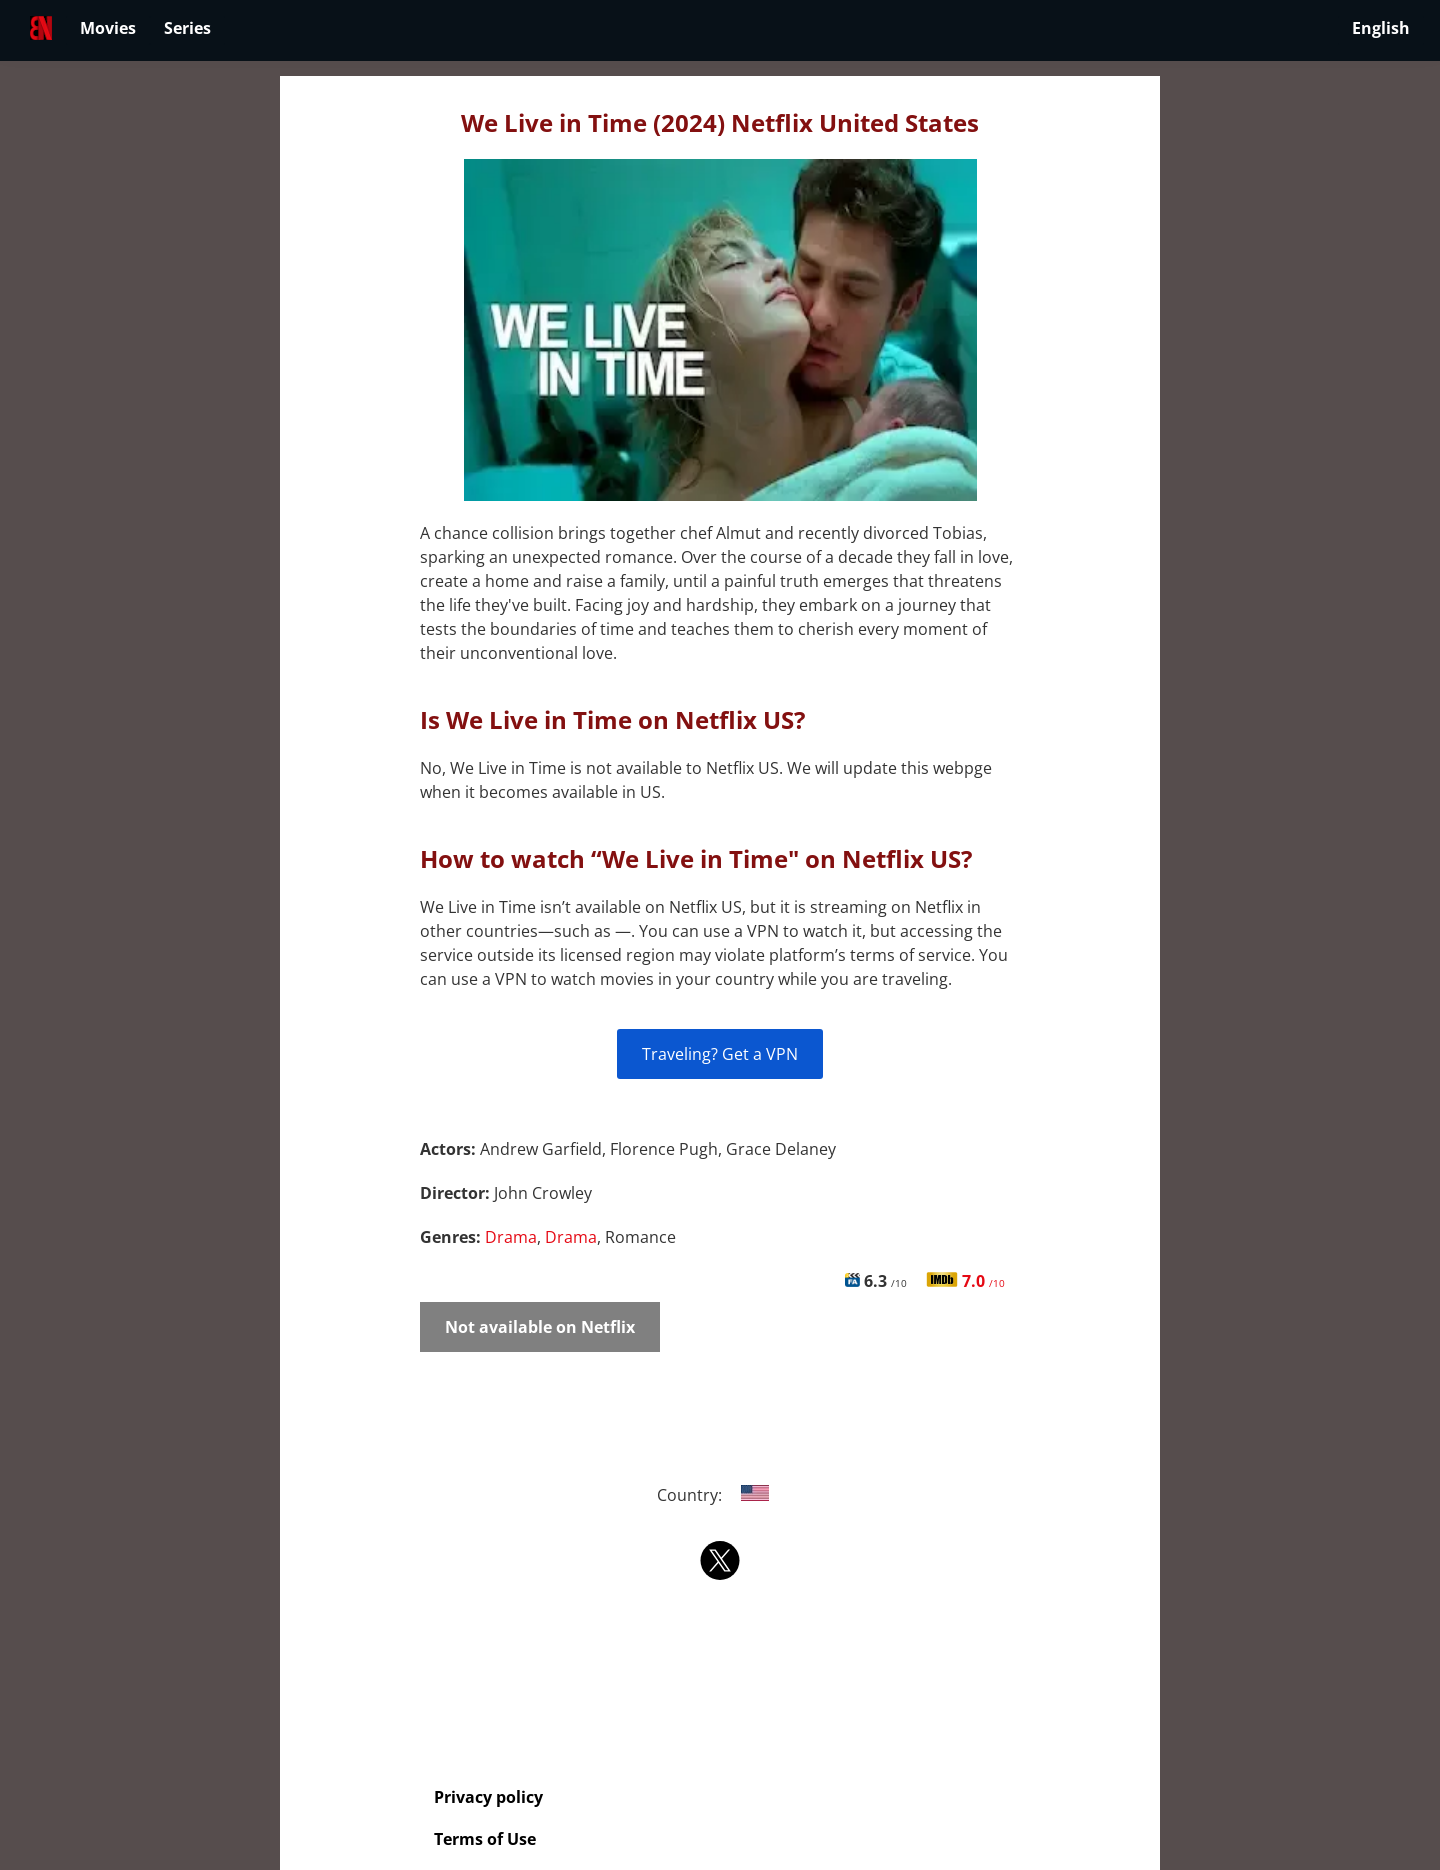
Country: (720, 1495)
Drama (511, 1237)
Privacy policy (488, 1797)
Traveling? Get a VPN (720, 1054)
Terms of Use (485, 1839)
